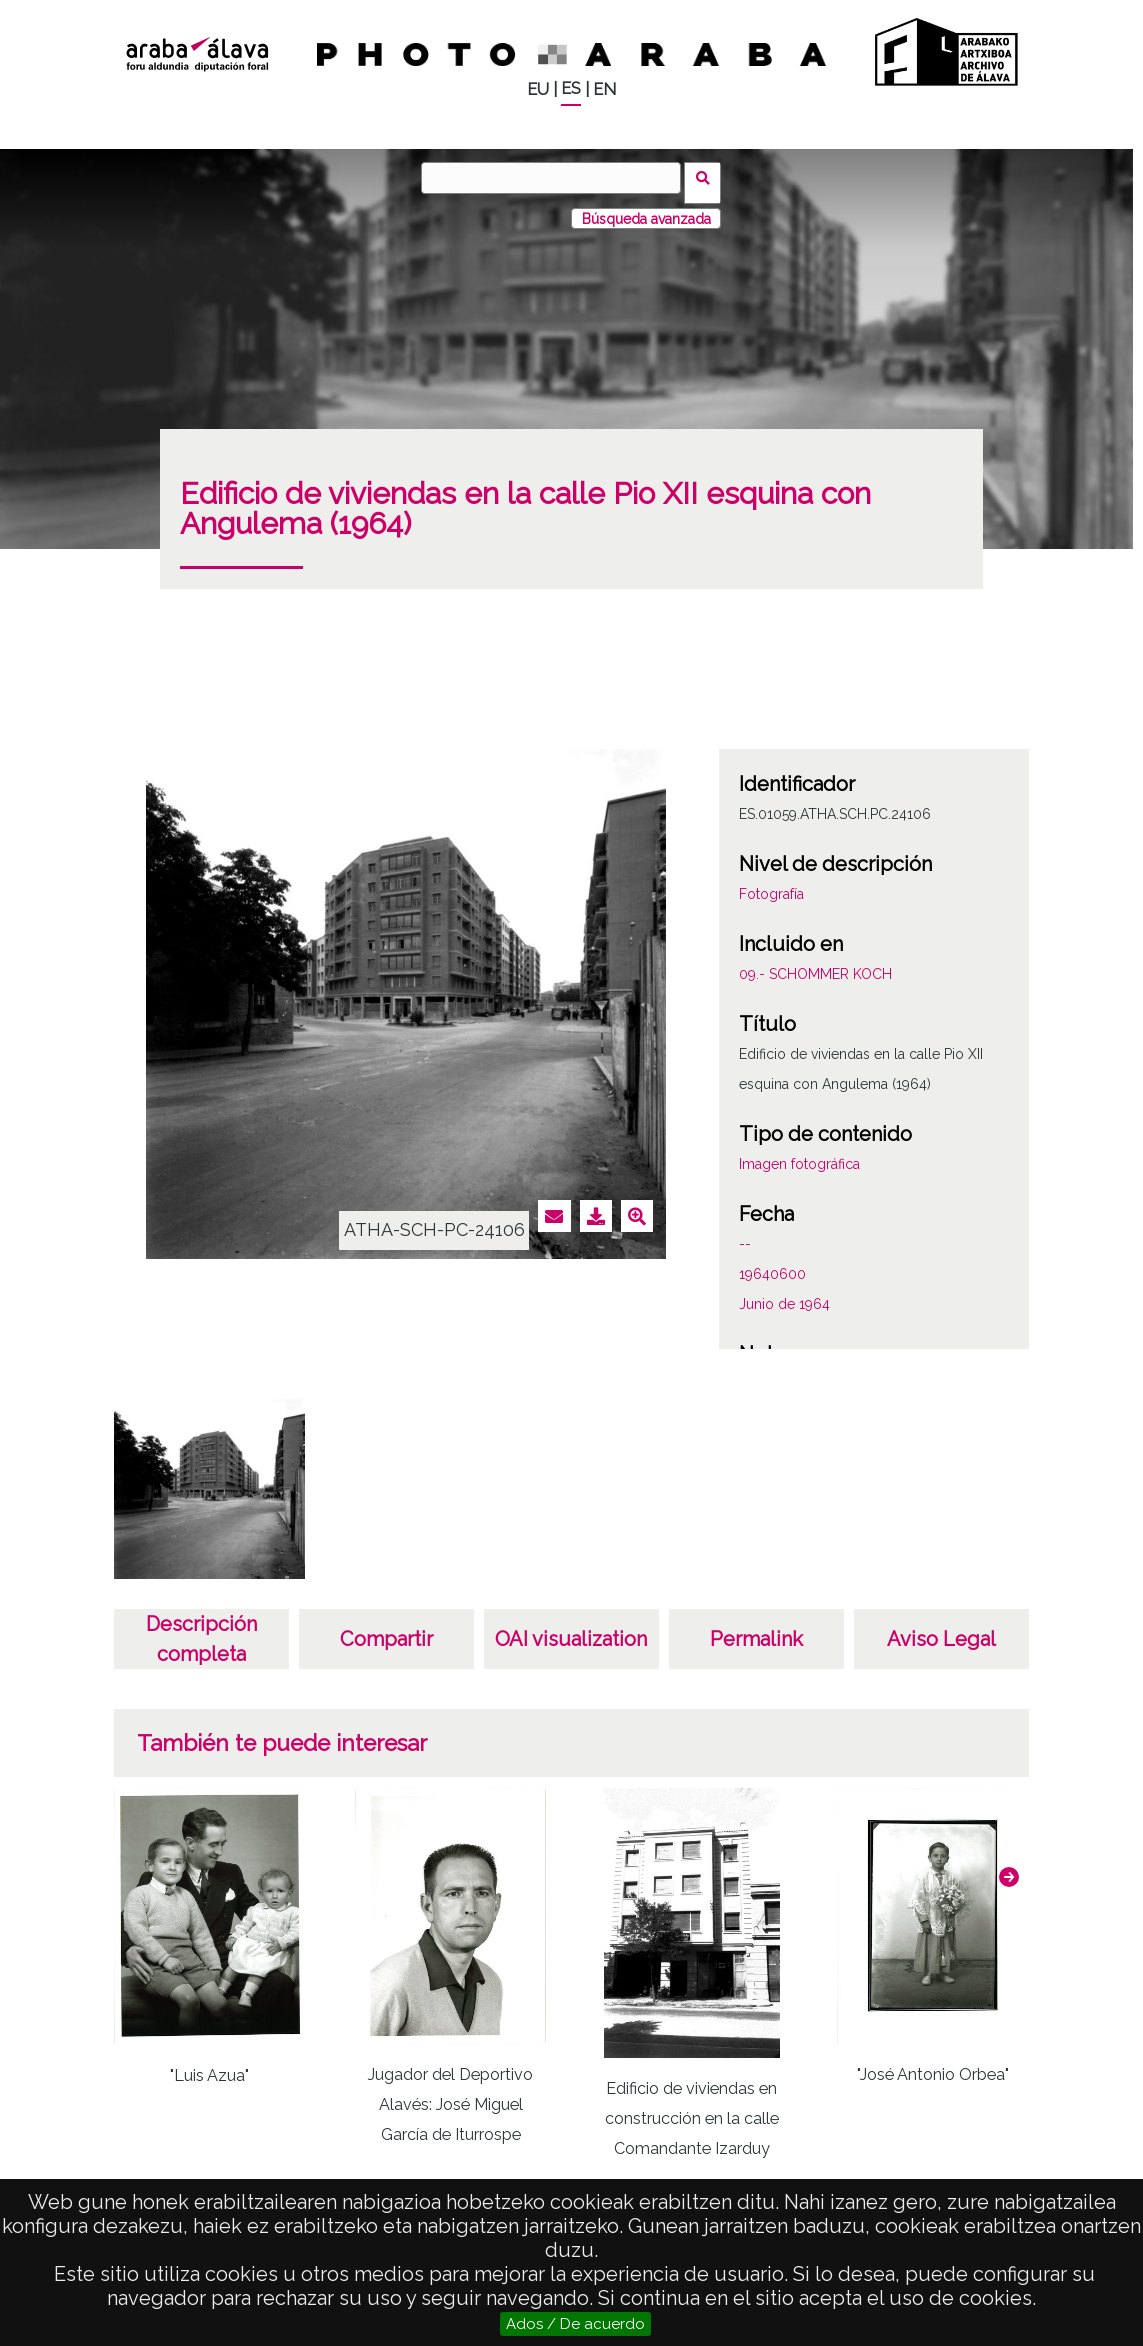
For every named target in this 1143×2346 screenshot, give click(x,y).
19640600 (772, 1265)
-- (745, 1235)
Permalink (756, 1630)
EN (604, 89)
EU (538, 89)
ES (571, 88)
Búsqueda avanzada (646, 209)
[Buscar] (556, 178)
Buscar (708, 177)
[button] (1009, 1867)
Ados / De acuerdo (575, 2324)
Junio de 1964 (784, 1295)
